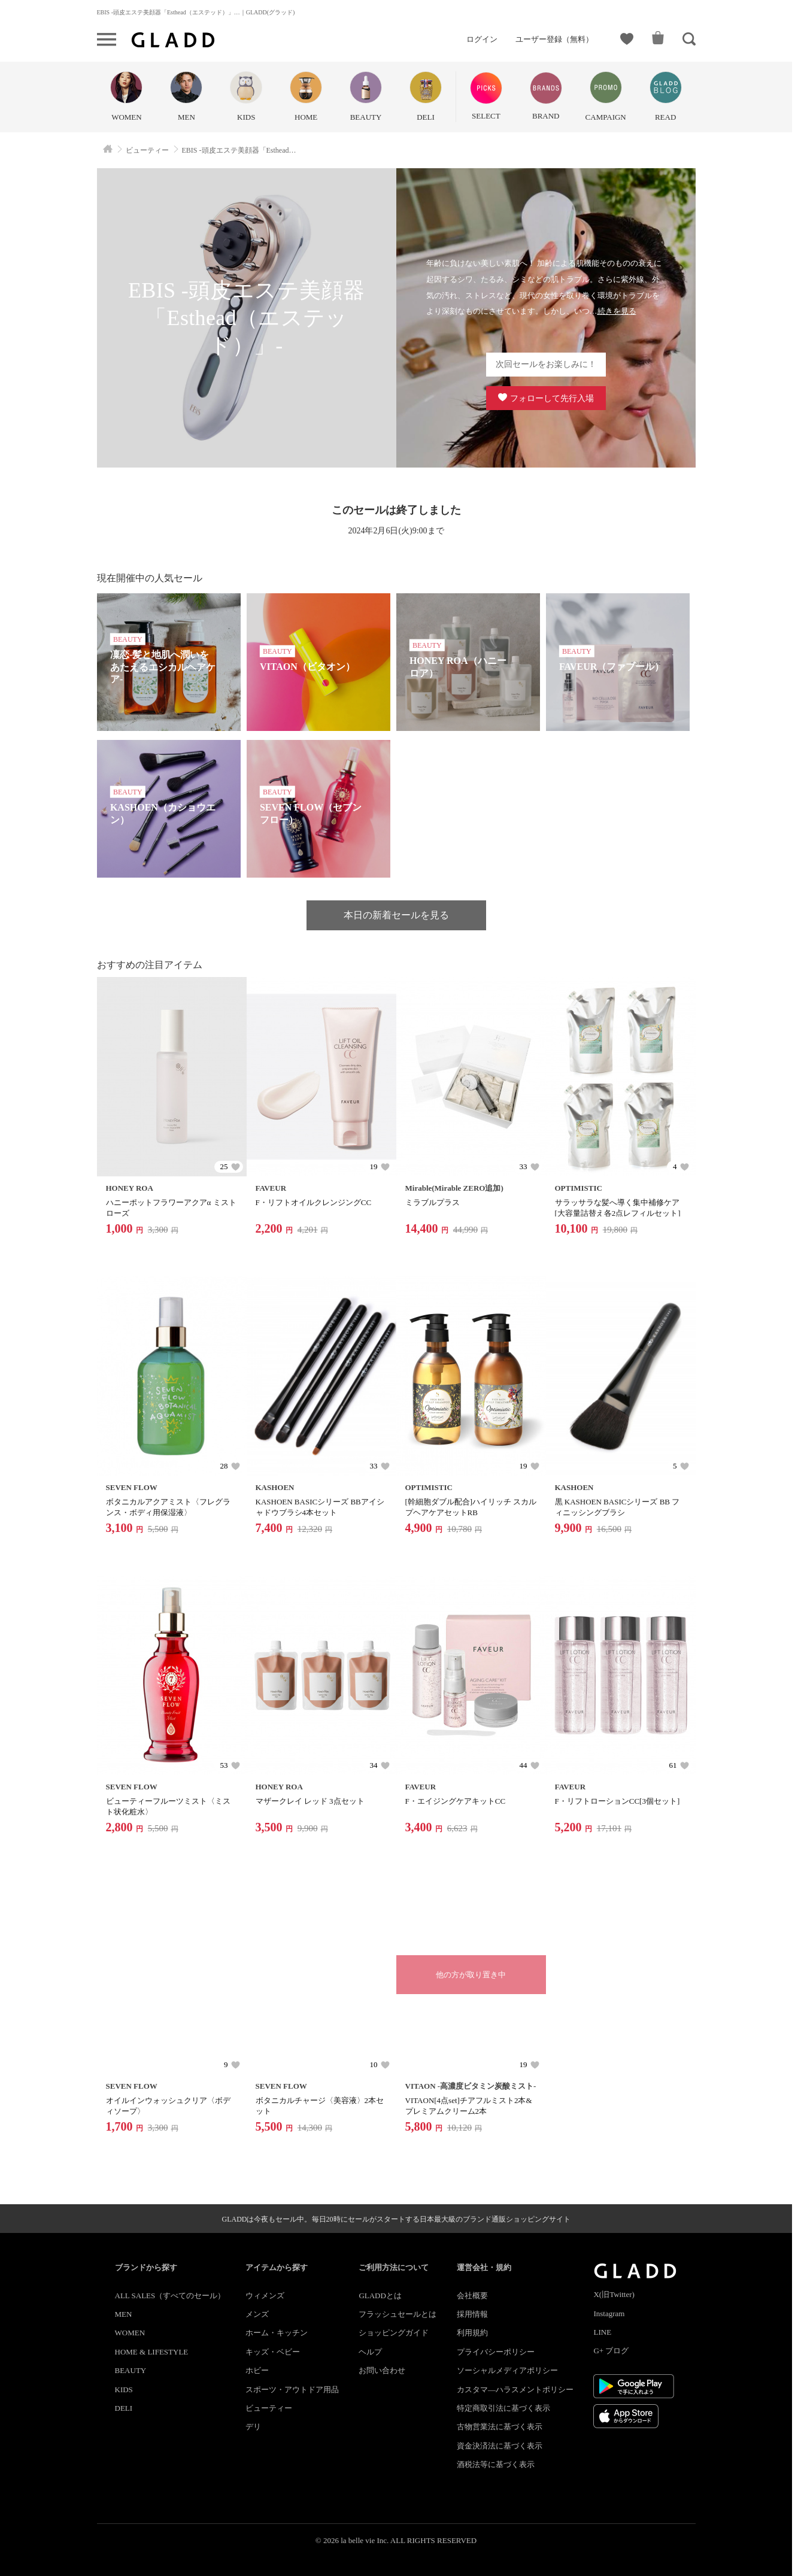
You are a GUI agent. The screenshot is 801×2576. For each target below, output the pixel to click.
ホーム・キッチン (276, 2332)
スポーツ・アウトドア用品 (292, 2389)
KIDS (124, 2389)
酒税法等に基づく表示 (496, 2464)
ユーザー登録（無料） (554, 39)
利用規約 (472, 2332)
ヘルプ (370, 2351)
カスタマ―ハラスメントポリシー (515, 2389)
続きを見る (616, 311)
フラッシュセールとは (397, 2314)
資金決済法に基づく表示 (499, 2445)
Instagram (608, 2313)
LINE (602, 2332)
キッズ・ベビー (272, 2351)
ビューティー (268, 2408)
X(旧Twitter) (613, 2294)
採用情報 (472, 2314)
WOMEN (130, 2332)
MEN (123, 2314)
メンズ (257, 2314)
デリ (253, 2426)
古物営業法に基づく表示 (499, 2426)
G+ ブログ (611, 2350)
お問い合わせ (382, 2370)
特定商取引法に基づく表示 (503, 2408)
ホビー (257, 2370)
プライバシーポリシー (496, 2351)
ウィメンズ (264, 2295)
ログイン (481, 39)
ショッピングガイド (394, 2332)
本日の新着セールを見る (396, 915)
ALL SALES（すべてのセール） (170, 2295)
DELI (124, 2408)
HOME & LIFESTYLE (152, 2351)
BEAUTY (131, 2370)
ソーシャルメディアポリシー (507, 2370)
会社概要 (472, 2295)
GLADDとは (380, 2295)
